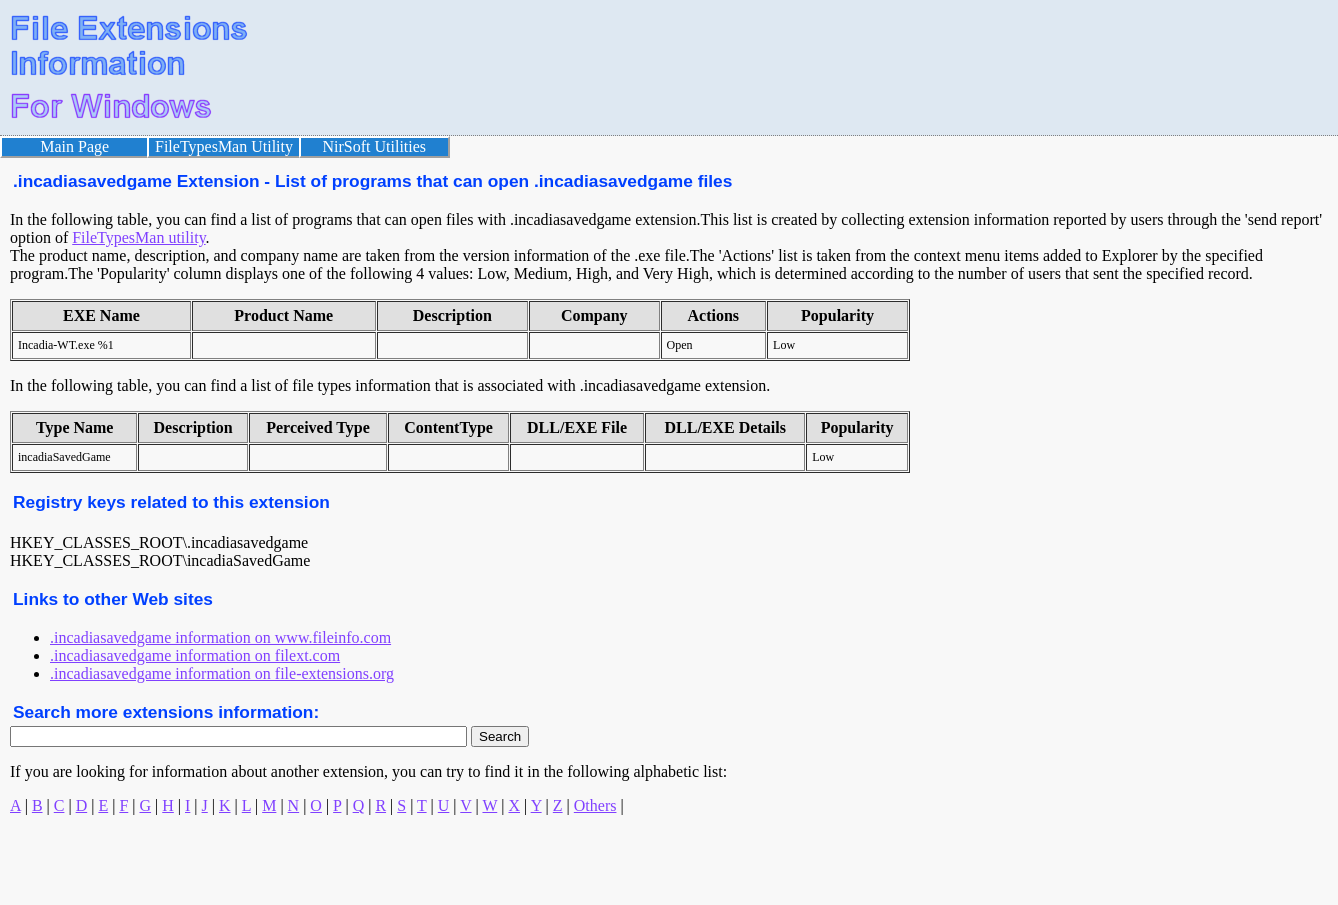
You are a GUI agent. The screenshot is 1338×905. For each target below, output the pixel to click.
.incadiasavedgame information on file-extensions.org (222, 673)
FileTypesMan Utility (224, 146)
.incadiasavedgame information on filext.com (195, 655)
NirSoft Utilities (375, 146)
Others (595, 805)
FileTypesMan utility (138, 237)
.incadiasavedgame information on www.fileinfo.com (220, 637)
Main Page (74, 146)
